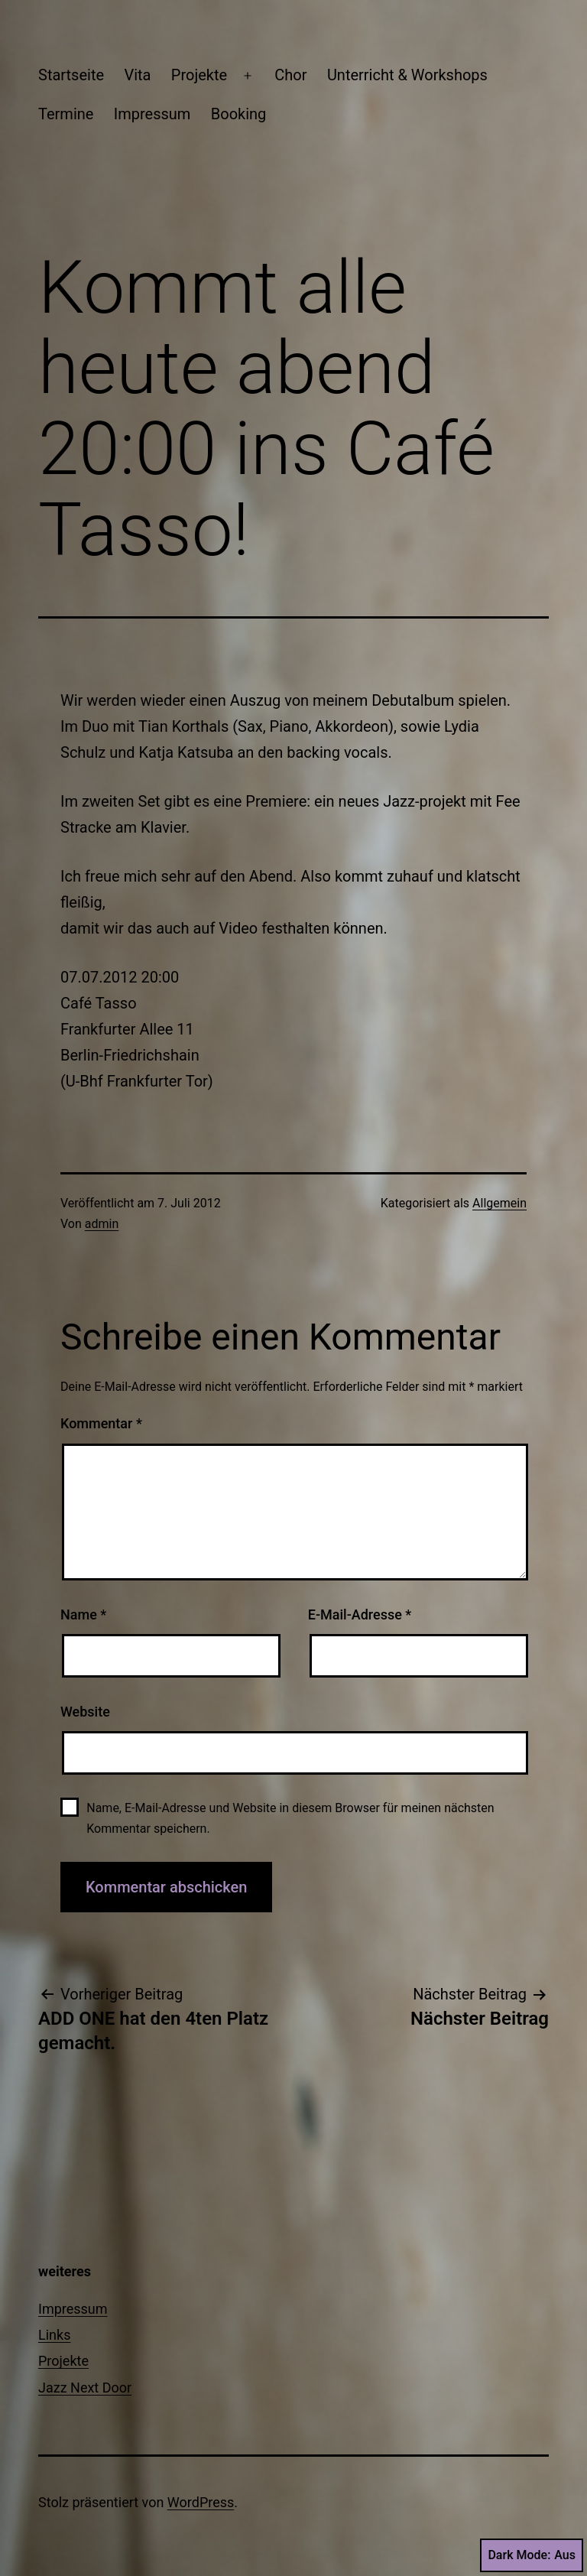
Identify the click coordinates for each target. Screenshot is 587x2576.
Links (54, 2335)
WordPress (200, 2502)
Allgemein (499, 1203)
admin (101, 1224)
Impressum (152, 114)
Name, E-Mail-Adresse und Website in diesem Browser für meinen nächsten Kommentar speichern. (290, 1818)
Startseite (71, 75)
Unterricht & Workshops (407, 75)
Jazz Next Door (84, 2387)
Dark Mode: (532, 2555)
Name (83, 1614)
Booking (239, 114)
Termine (65, 114)
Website (85, 1712)
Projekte (199, 75)
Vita (137, 75)
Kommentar (101, 1423)
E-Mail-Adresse (360, 1614)
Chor (290, 75)
